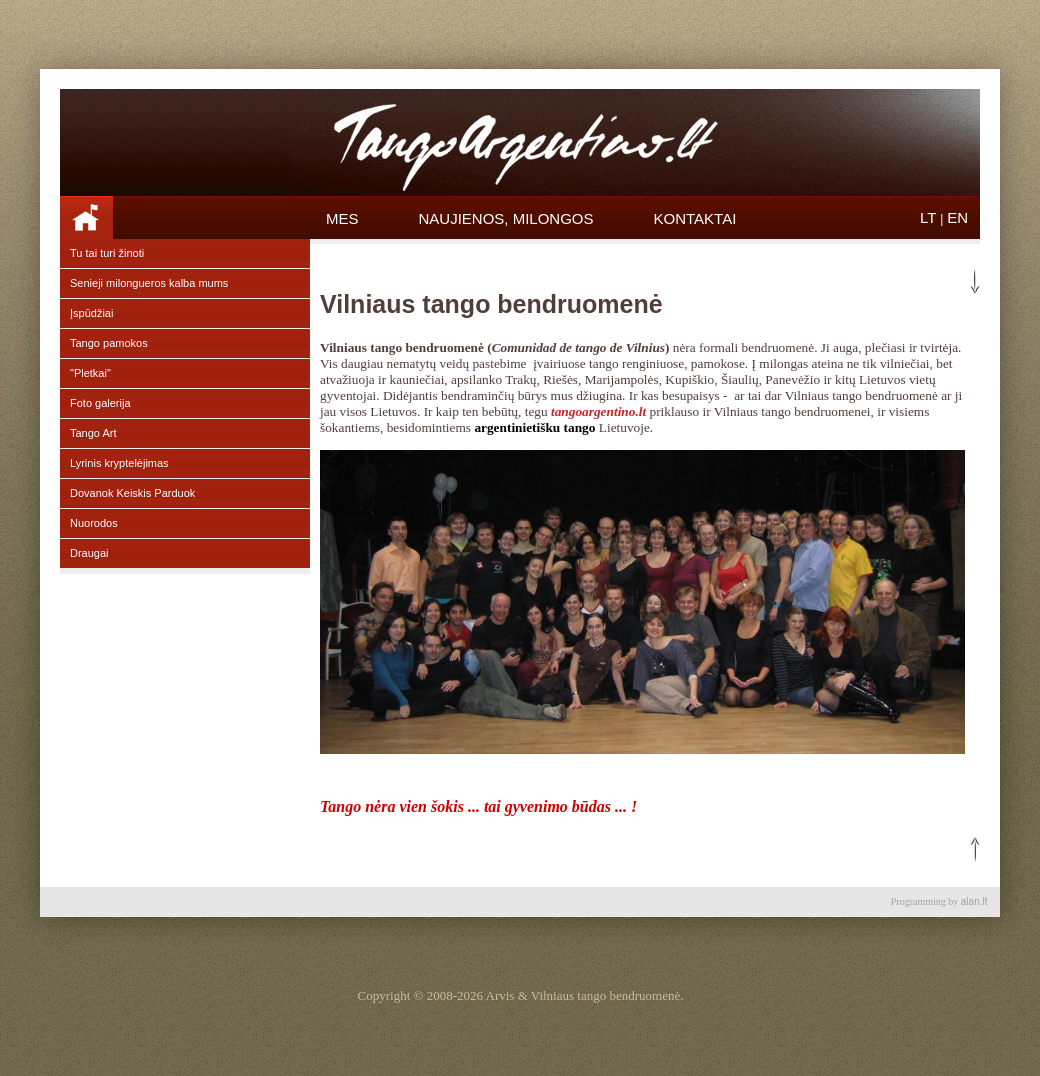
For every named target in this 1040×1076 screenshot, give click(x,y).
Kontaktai (695, 218)
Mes (342, 218)
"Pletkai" (90, 373)
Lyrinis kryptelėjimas (119, 463)
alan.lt (974, 901)
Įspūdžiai (91, 313)
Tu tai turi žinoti (107, 253)
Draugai (89, 553)
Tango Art (93, 433)
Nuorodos (94, 523)
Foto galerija (100, 403)
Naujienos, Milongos (506, 218)
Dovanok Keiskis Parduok (132, 493)
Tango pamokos (109, 343)
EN (957, 217)
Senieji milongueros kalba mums (149, 283)
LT (928, 217)
